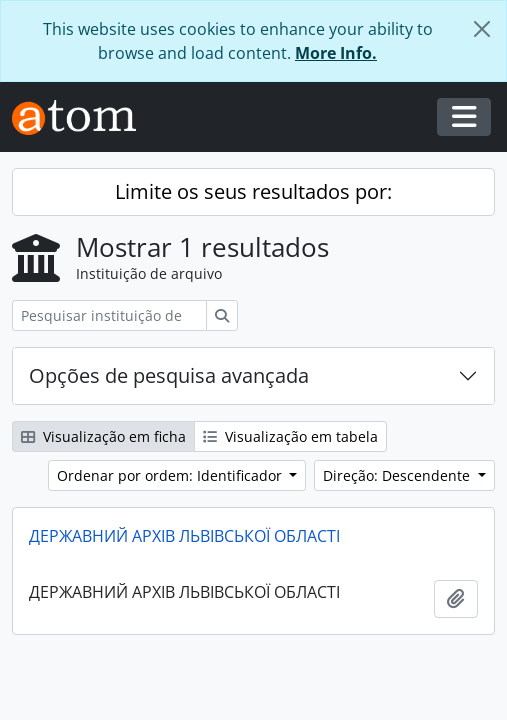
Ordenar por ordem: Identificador (171, 475)
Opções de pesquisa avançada (169, 375)
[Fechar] (482, 29)
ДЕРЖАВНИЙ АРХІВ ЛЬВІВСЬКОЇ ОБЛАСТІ (184, 536)
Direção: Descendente (398, 475)
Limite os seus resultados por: (253, 191)
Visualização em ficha (103, 436)
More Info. (336, 53)
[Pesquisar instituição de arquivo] (109, 315)
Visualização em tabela (290, 436)
